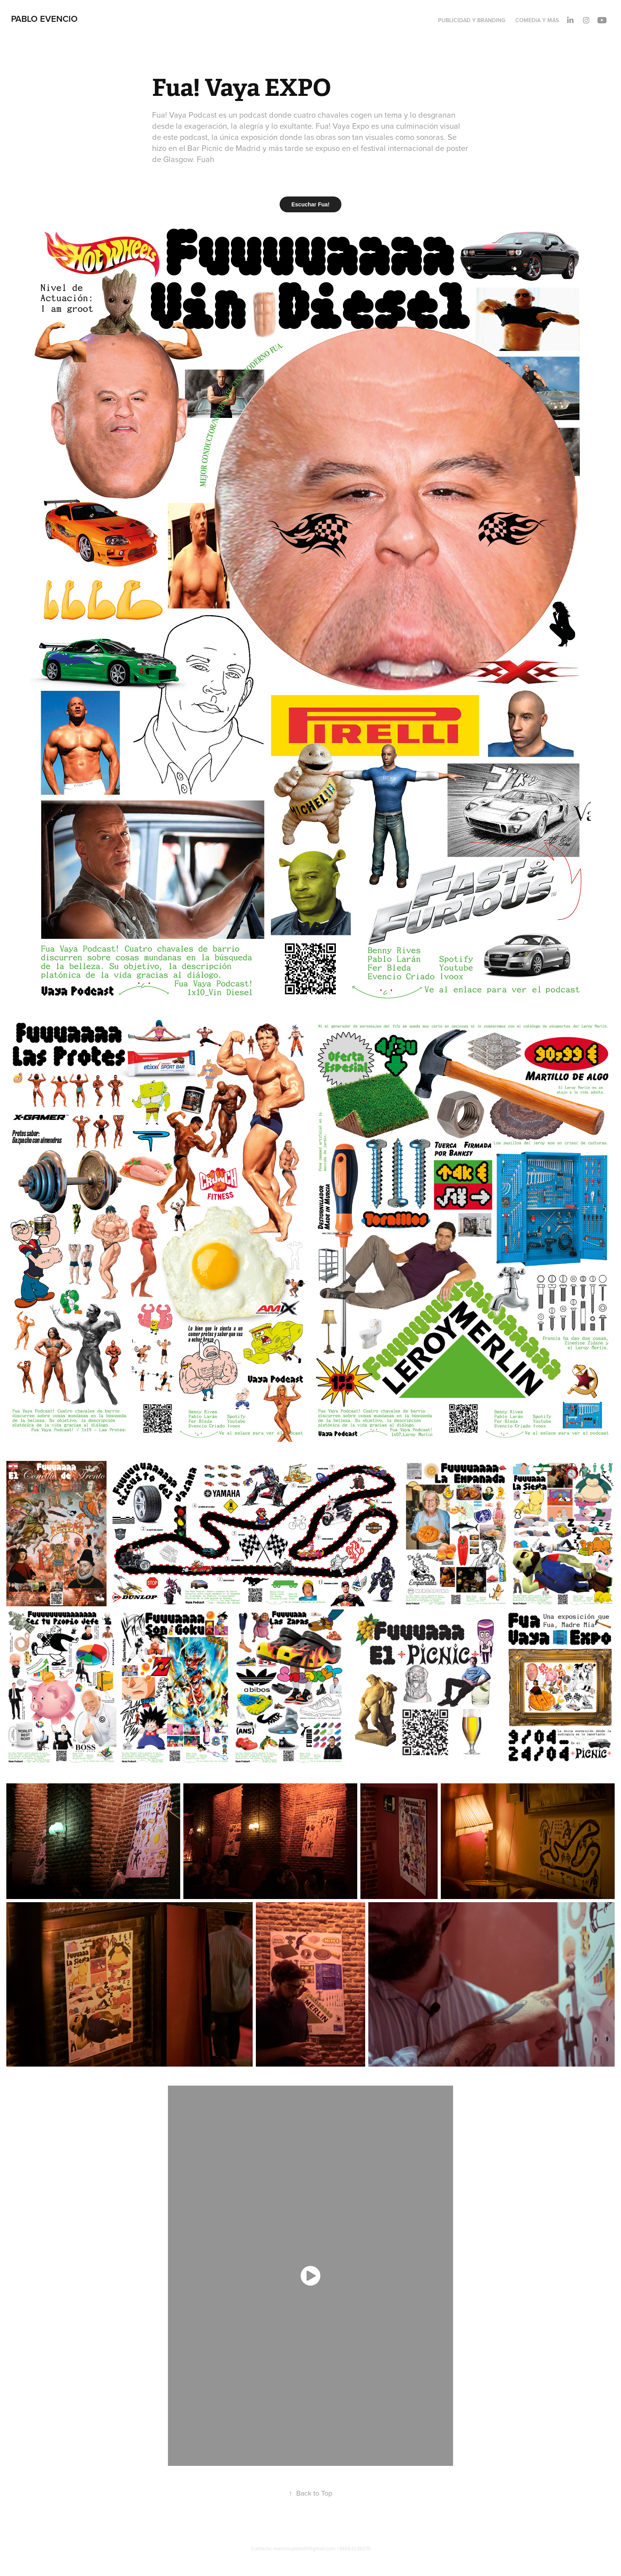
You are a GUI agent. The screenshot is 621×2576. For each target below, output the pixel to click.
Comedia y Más (537, 20)
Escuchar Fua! (310, 204)
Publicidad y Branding (471, 20)
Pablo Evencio (44, 18)
